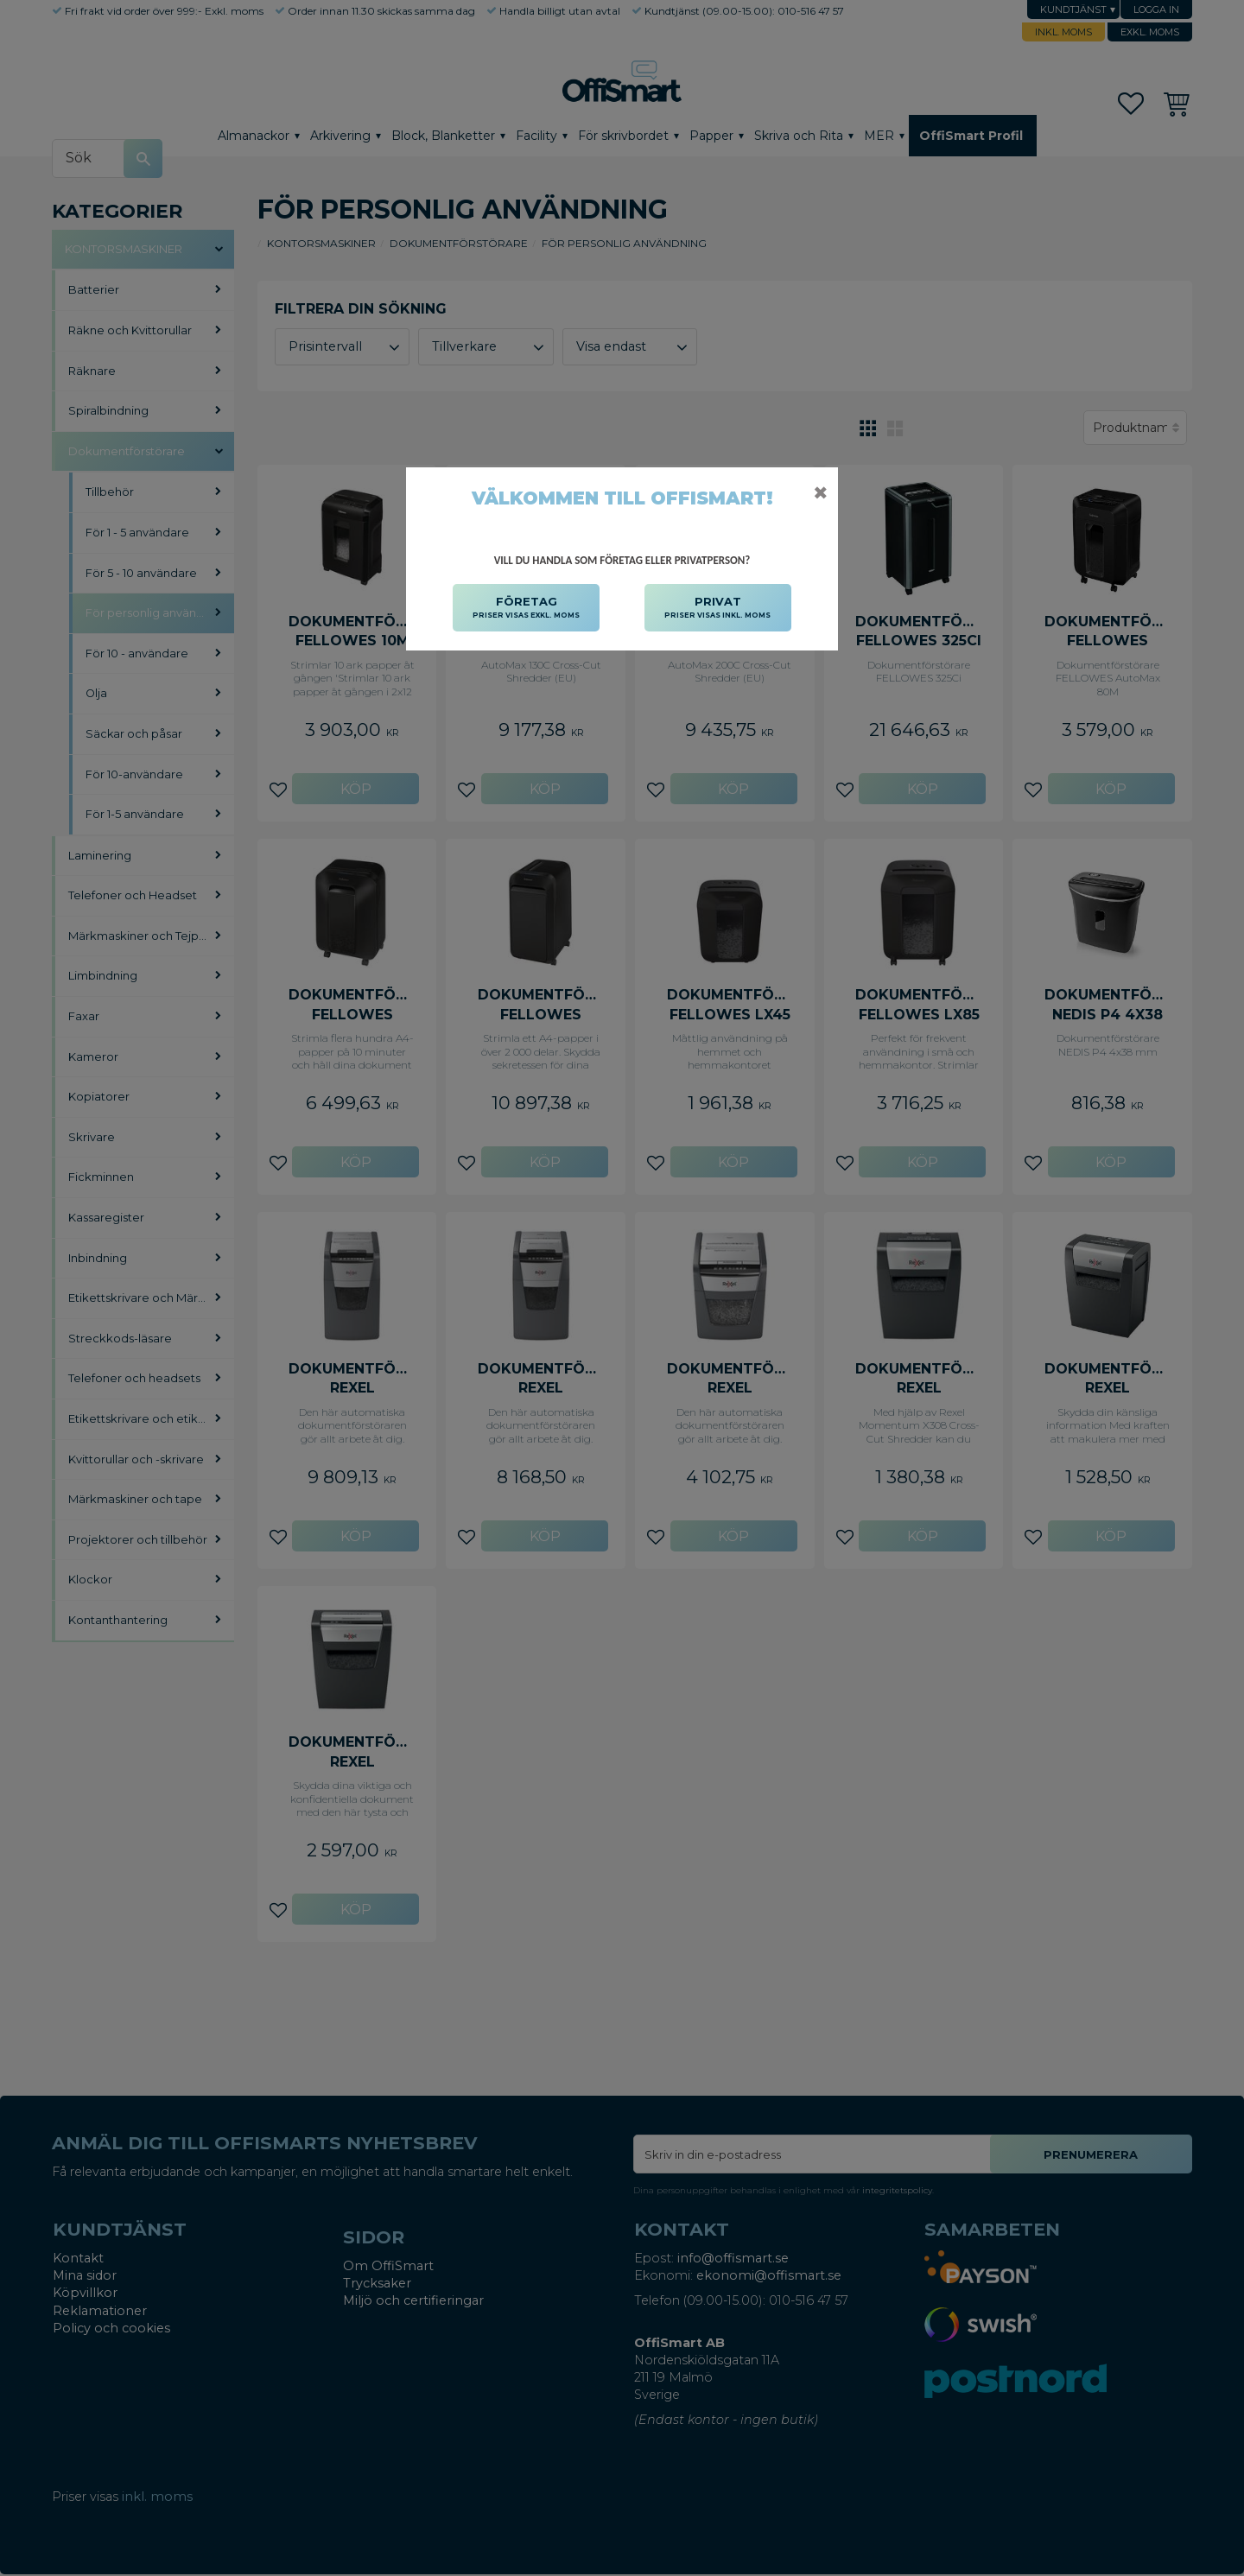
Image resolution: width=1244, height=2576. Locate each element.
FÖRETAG (526, 608)
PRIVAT (717, 608)
